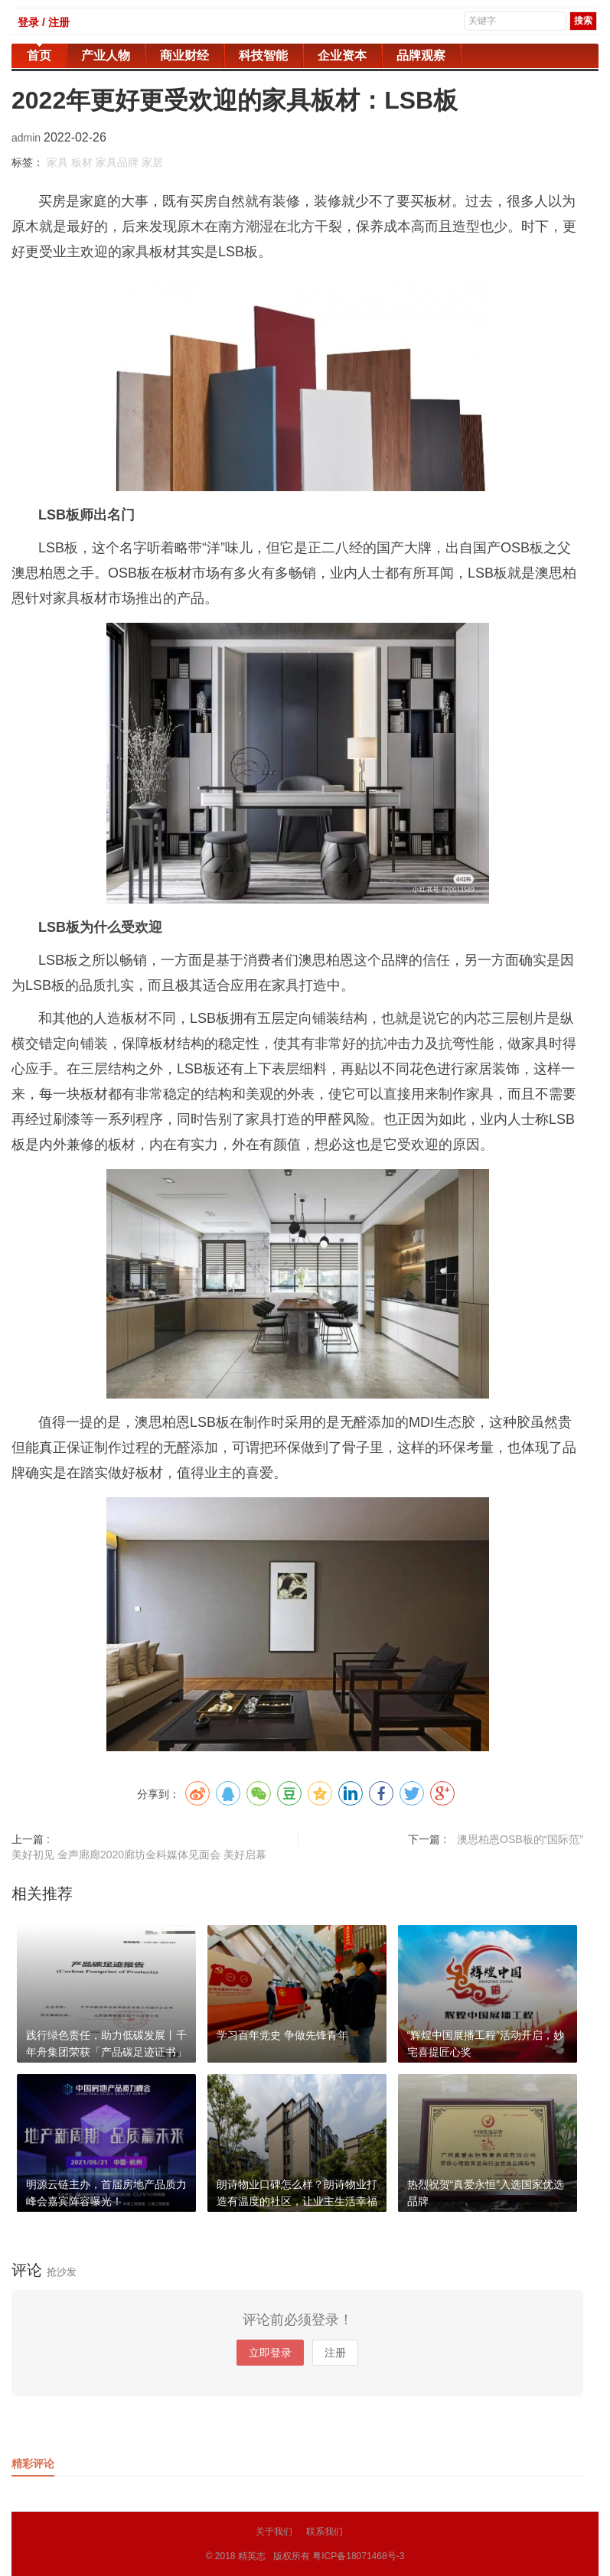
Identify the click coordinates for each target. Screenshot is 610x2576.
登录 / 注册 (44, 22)
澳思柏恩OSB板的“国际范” (520, 1839)
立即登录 (270, 2352)
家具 (57, 162)
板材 (82, 162)
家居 (152, 162)
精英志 (252, 2556)
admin (27, 138)
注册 (335, 2352)
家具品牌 (117, 162)
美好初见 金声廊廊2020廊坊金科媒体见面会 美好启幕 (138, 1854)
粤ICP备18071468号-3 (358, 2556)
